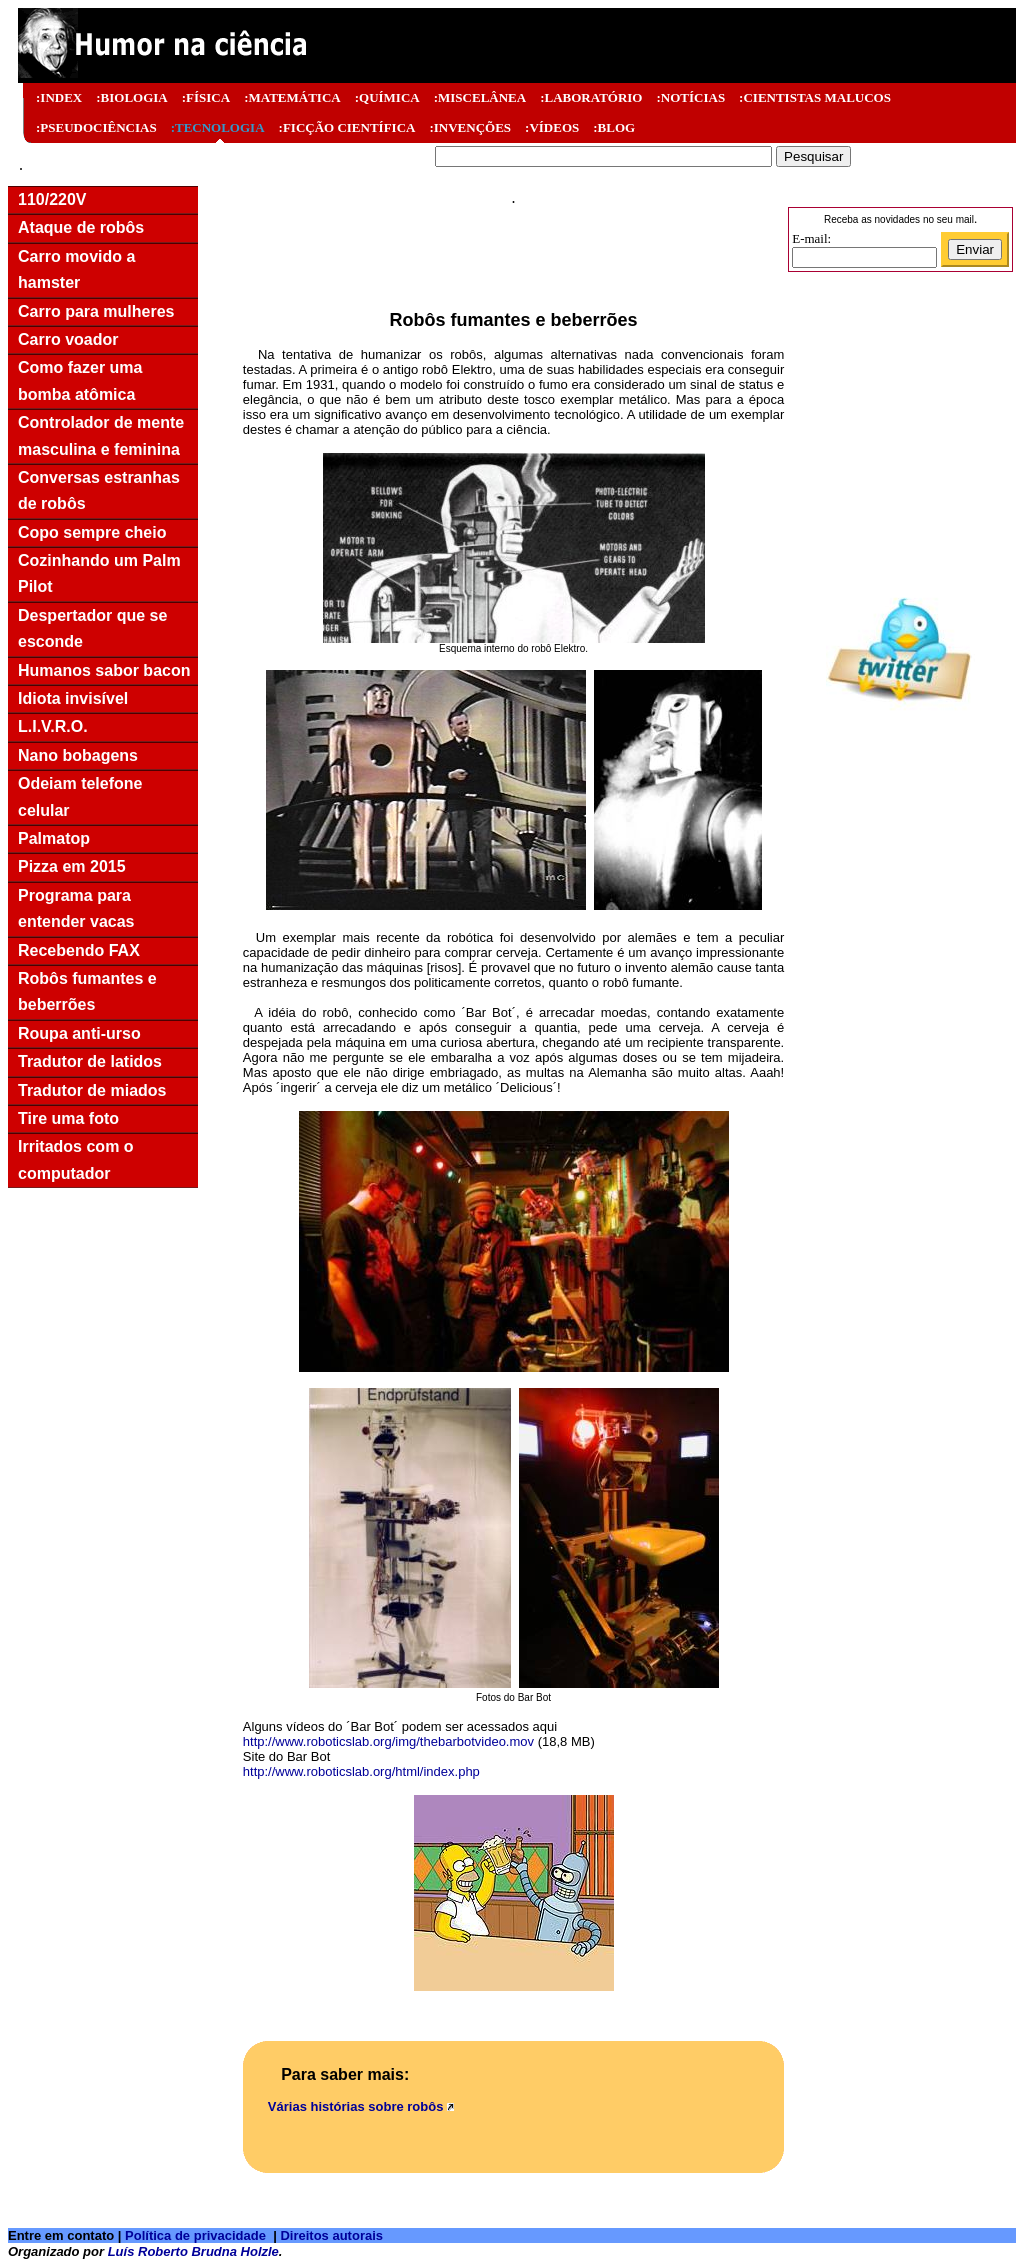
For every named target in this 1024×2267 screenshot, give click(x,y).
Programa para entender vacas (76, 908)
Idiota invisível (73, 698)
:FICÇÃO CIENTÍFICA (347, 127)
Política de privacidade (195, 2235)
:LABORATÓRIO (591, 97)
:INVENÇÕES (470, 127)
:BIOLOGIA (132, 97)
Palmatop (54, 838)
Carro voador (68, 339)
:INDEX (59, 97)
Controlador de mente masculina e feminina (101, 435)
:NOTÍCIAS (690, 97)
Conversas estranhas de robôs (99, 490)
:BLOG (614, 127)
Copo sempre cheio (92, 532)
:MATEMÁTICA (292, 97)
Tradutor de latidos (90, 1061)
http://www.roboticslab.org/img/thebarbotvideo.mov (388, 1741)
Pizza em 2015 (72, 866)
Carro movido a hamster (76, 269)
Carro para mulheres (96, 311)
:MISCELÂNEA (480, 97)
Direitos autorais (331, 2235)
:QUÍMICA (387, 97)
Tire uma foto (68, 1118)
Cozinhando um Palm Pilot (99, 573)
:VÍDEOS (552, 127)
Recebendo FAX (79, 950)
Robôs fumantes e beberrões (87, 991)
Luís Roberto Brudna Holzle (193, 2251)
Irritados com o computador (76, 1159)
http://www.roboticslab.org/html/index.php (361, 1771)
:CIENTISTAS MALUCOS (815, 97)
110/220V (52, 199)
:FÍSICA (206, 97)
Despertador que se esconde (92, 628)
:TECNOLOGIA (218, 127)
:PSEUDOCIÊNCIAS (96, 127)
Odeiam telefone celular (80, 796)
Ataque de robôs (81, 227)
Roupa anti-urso (79, 1033)
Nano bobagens (78, 755)
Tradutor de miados (92, 1090)
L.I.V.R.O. (53, 726)
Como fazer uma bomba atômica (80, 380)
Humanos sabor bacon (104, 670)
